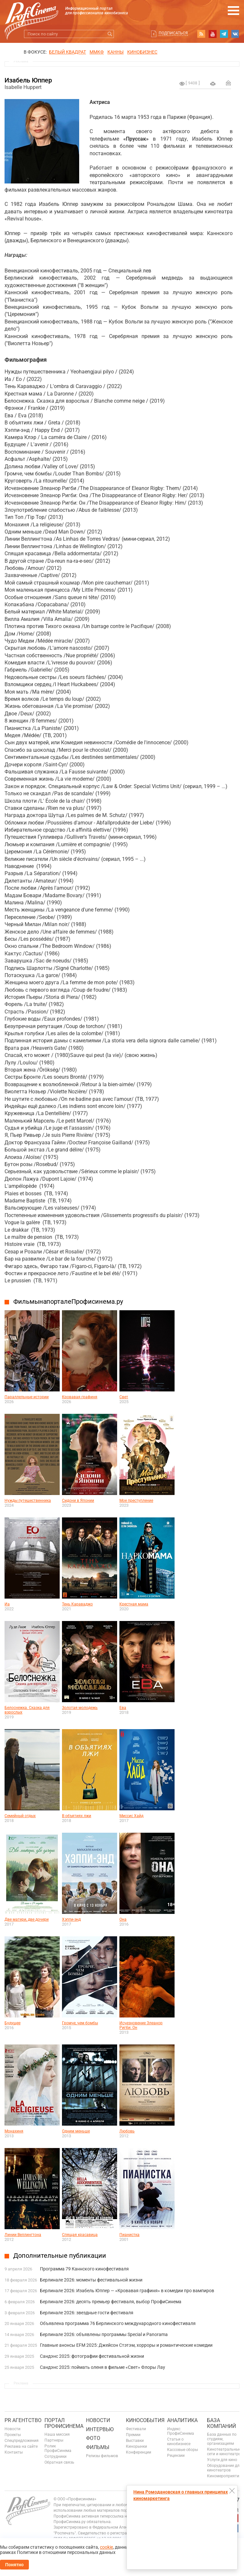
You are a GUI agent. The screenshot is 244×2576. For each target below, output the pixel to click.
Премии (133, 2434)
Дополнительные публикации (59, 2255)
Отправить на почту (228, 82)
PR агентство (23, 2420)
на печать (212, 83)
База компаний (221, 2423)
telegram (224, 34)
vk (235, 34)
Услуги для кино (222, 2459)
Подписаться (173, 33)
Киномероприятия (224, 2476)
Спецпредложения (22, 2440)
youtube (212, 34)
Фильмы (97, 2447)
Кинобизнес (142, 52)
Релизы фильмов (102, 2456)
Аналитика (182, 2420)
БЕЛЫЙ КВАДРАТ (67, 52)
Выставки (135, 2440)
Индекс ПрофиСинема (180, 2431)
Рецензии (176, 2455)
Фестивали (136, 2429)
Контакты (14, 2452)
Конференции (138, 2452)
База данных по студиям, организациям (222, 2439)
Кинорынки (136, 2446)
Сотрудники (55, 2456)
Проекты (13, 2434)
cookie (106, 2547)
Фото (93, 2438)
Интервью (100, 2429)
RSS (201, 34)
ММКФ (97, 52)
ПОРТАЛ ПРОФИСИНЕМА (63, 2423)
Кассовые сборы (182, 2449)
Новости (12, 2429)
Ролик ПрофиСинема (57, 2448)
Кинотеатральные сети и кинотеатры (224, 2451)
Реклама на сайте (21, 2446)
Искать (110, 34)
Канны (115, 52)
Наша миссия (57, 2434)
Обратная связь (59, 2462)
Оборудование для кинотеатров (224, 2467)
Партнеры (53, 2440)
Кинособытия (145, 2420)
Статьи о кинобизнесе (178, 2441)
